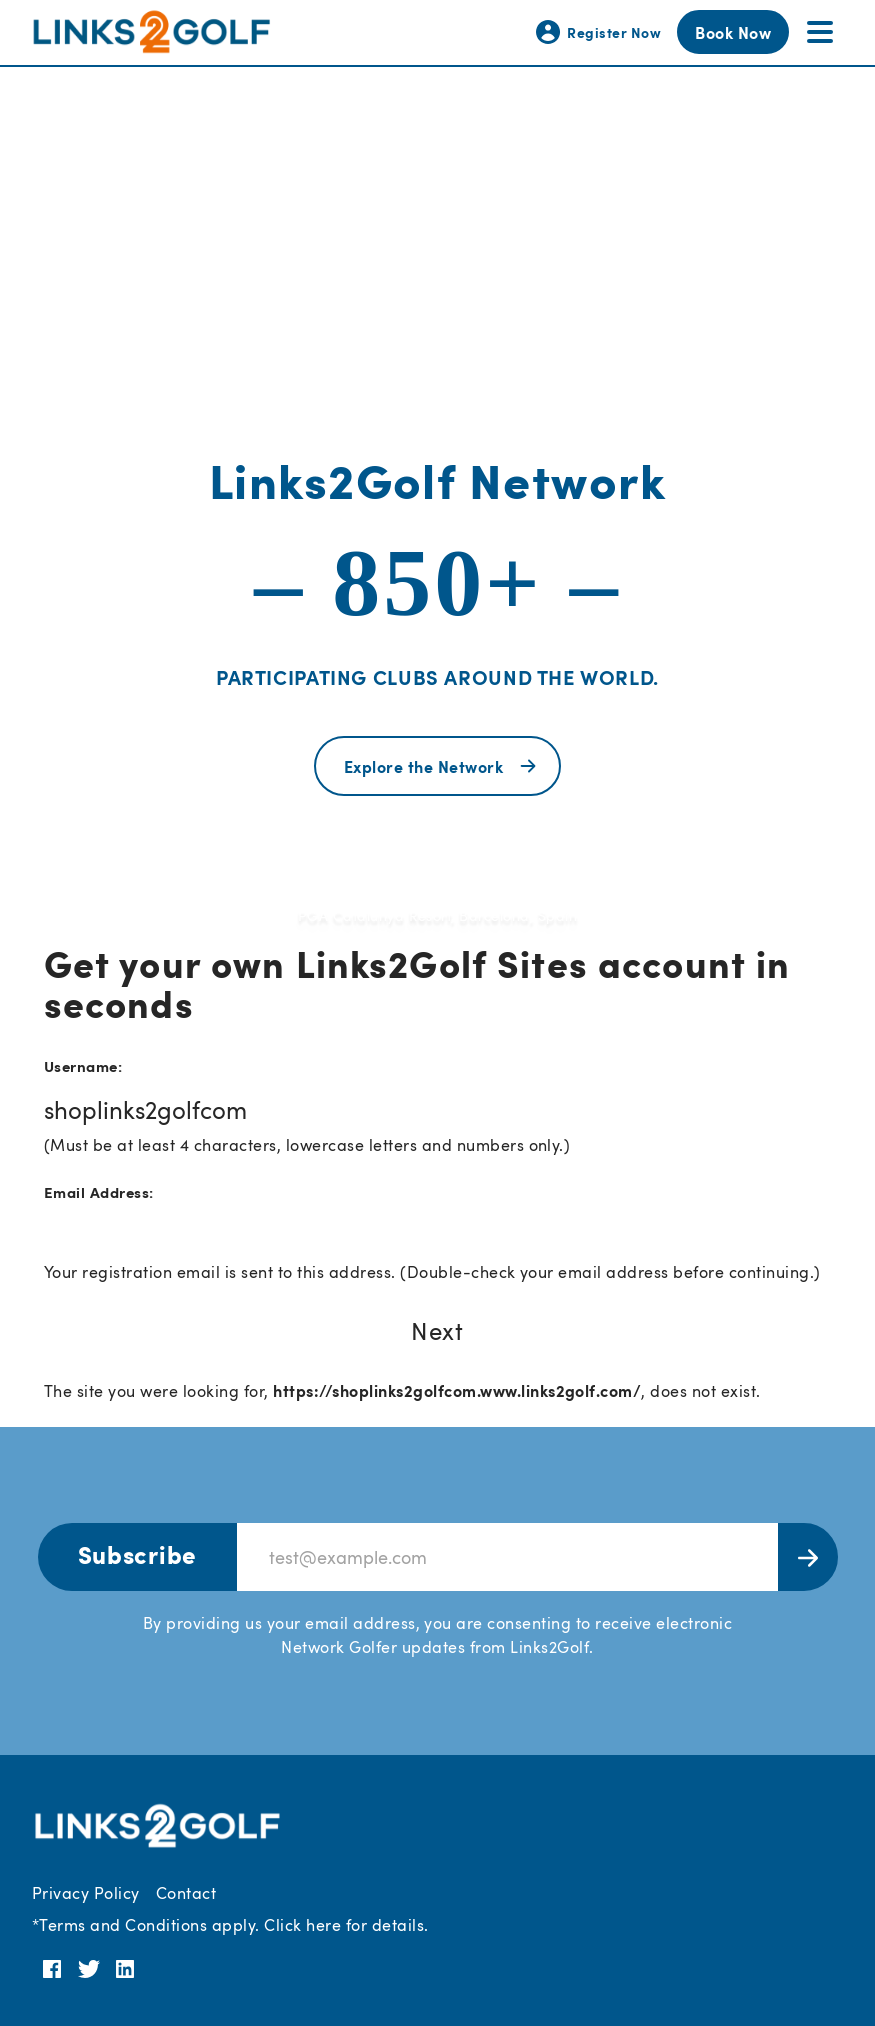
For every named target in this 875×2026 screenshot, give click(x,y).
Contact (186, 1893)
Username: (83, 1065)
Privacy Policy (86, 1893)
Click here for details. (346, 1925)
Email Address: (99, 1191)
